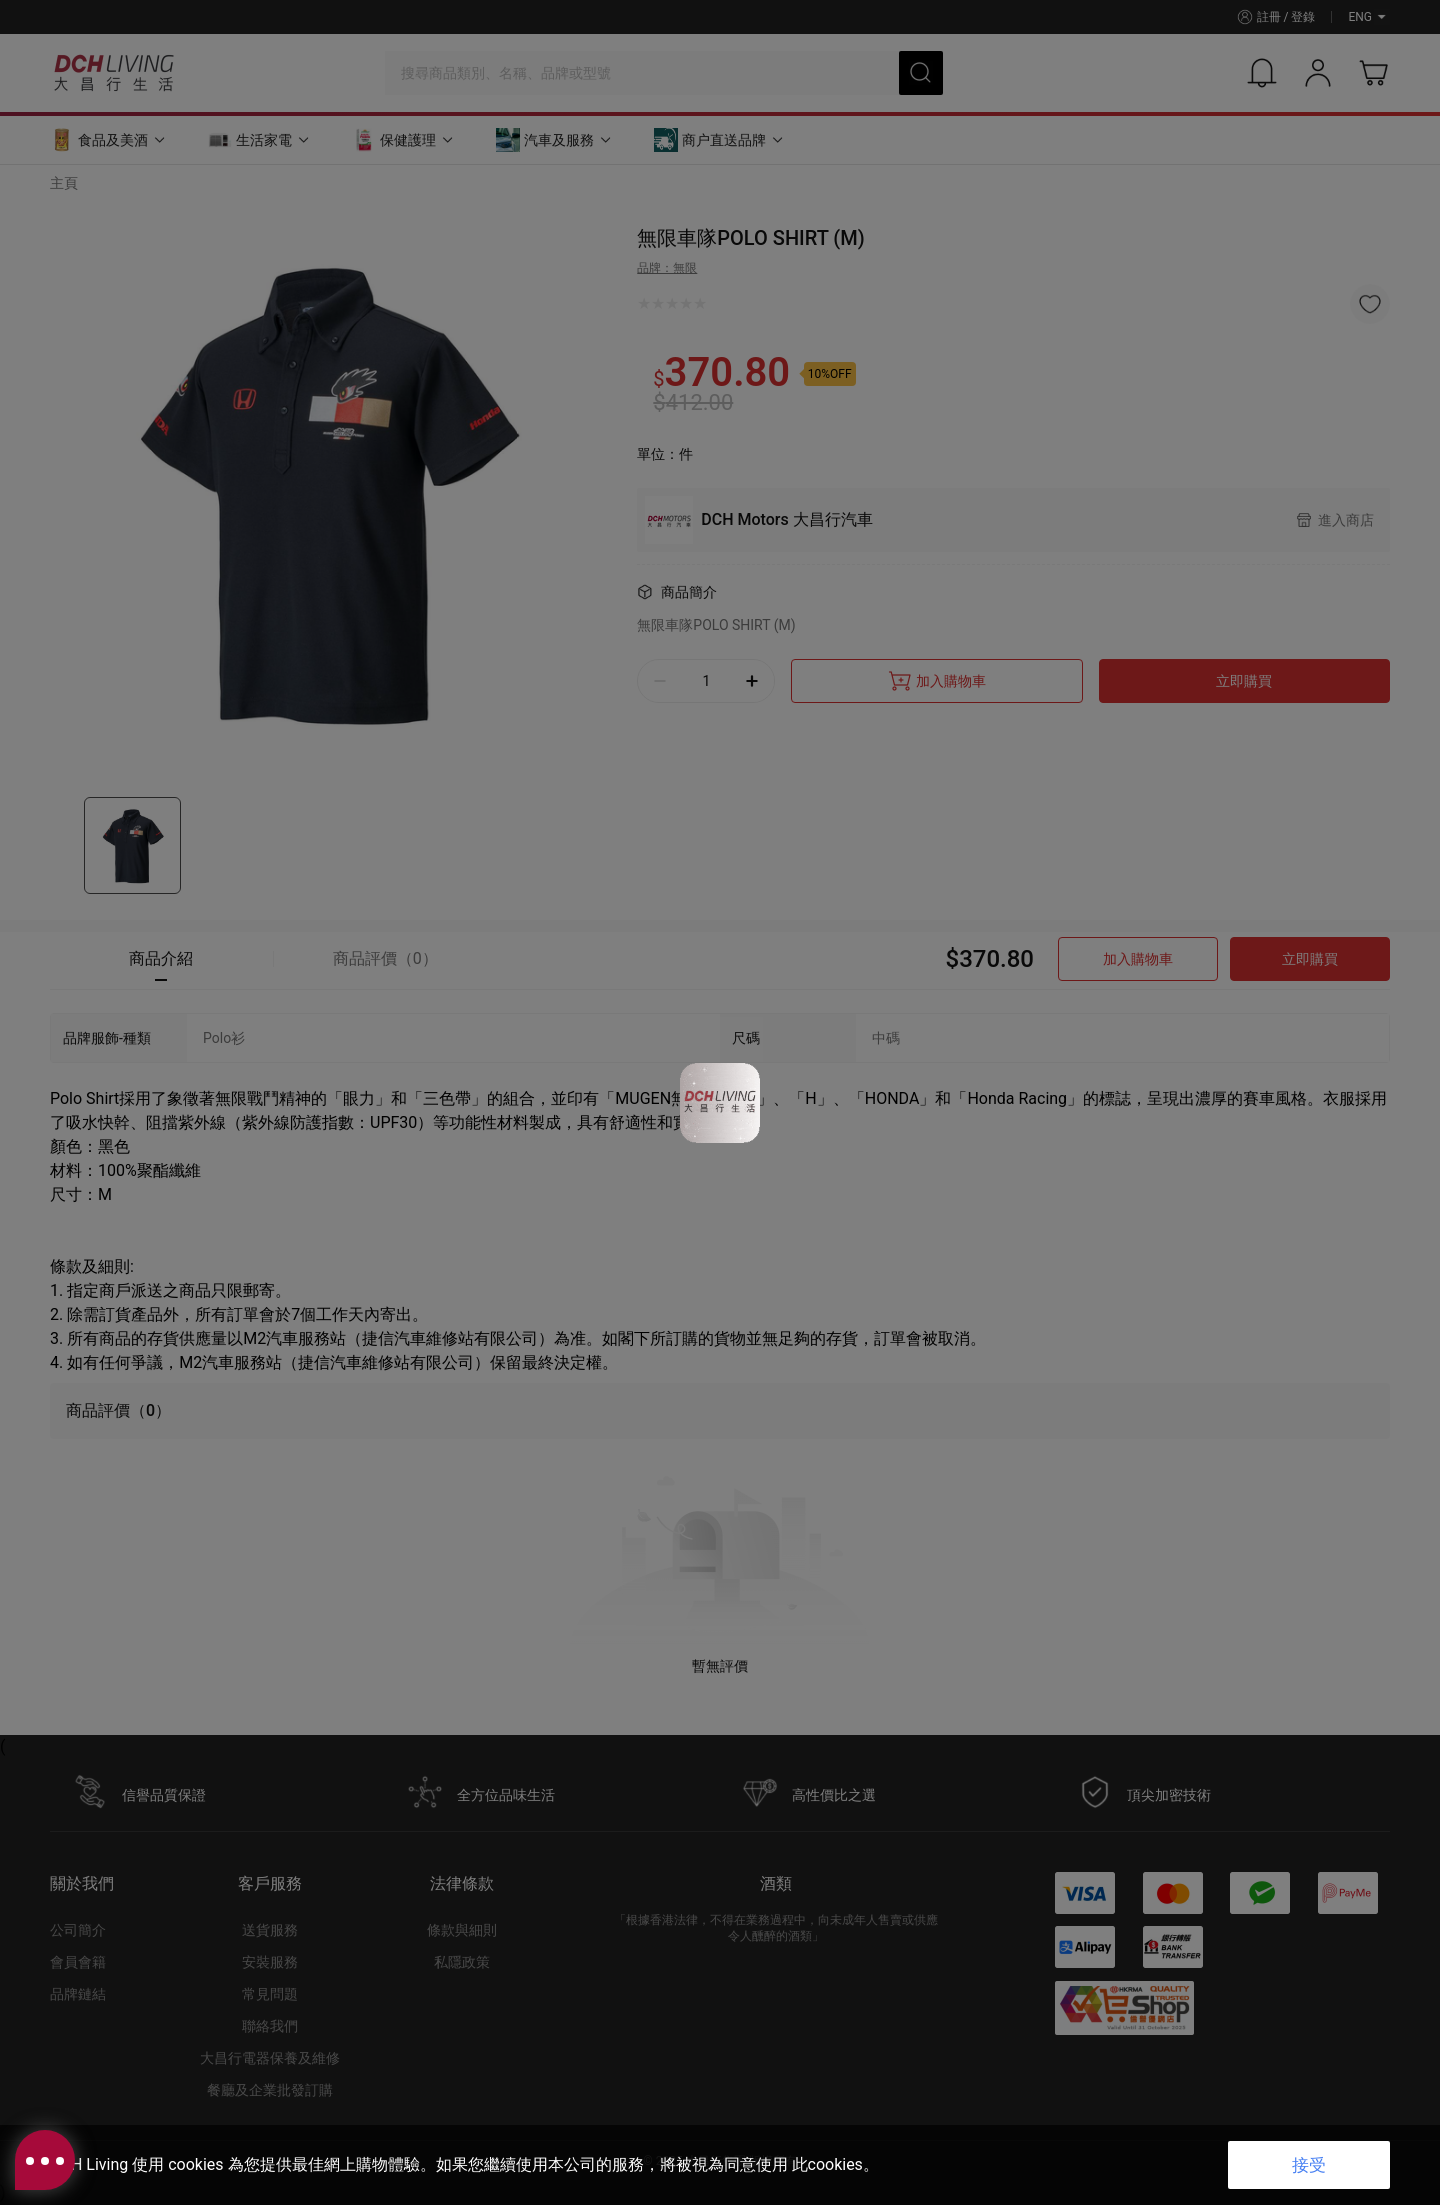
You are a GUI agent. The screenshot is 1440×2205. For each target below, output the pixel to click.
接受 (1309, 2165)
